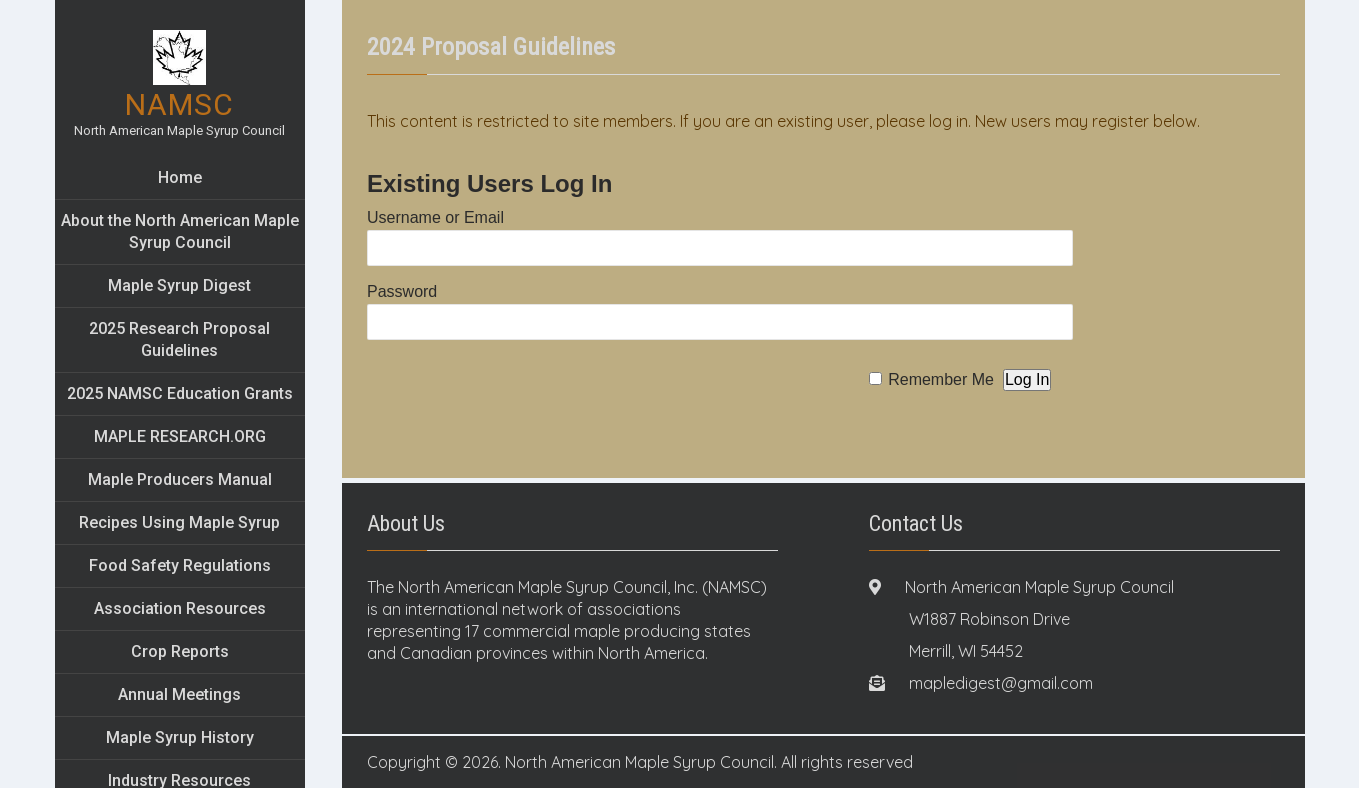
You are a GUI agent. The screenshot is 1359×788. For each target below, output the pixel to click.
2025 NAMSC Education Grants (180, 393)
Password (402, 291)
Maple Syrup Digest (179, 285)
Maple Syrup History (180, 737)
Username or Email (435, 217)
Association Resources (180, 608)
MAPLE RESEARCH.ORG (180, 436)
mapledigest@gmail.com (1001, 683)
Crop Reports (180, 651)
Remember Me (941, 379)
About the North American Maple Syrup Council (180, 231)
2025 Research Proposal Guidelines (179, 339)
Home (180, 177)
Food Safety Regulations (180, 565)
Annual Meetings (179, 694)
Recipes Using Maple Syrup (179, 522)
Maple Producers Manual (180, 479)
